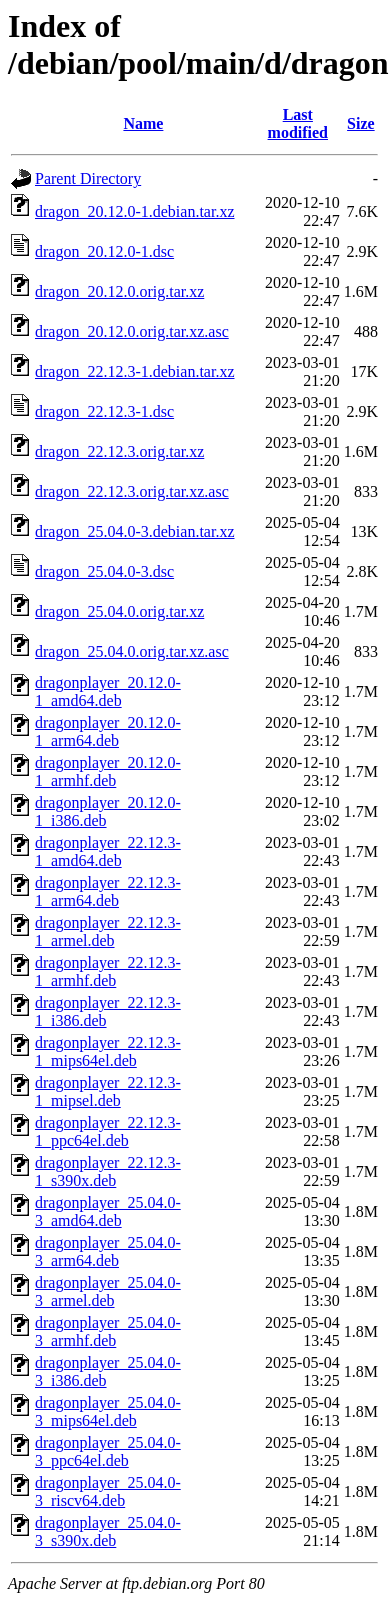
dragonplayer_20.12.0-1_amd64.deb (108, 691)
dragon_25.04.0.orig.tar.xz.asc (132, 651)
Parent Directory (88, 178)
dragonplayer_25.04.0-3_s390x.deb (108, 1531)
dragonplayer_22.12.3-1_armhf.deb (108, 971)
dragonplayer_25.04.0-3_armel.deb (108, 1291)
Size (361, 123)
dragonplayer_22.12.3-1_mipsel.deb (108, 1091)
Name (143, 123)
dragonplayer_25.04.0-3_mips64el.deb (108, 1411)
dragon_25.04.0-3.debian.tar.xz (135, 531)
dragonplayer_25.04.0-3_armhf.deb (108, 1331)
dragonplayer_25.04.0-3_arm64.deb (108, 1251)
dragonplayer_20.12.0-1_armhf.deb (108, 771)
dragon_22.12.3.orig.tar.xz (119, 451)
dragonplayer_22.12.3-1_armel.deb (108, 931)
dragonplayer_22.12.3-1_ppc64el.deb (108, 1131)
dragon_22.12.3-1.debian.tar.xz (135, 371)
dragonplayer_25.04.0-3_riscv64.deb (108, 1491)
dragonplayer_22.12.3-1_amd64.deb (108, 851)
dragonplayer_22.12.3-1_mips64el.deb (108, 1051)
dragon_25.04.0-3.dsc (104, 571)
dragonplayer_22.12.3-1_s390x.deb (108, 1171)
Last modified (298, 123)
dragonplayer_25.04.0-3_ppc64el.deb (108, 1451)
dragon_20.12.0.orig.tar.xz (119, 291)
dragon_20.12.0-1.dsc (104, 251)
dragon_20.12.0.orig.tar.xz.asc (132, 331)
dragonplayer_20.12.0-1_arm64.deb (108, 731)
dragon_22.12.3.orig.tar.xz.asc (132, 491)
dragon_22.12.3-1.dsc (104, 411)
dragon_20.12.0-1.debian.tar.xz (135, 211)
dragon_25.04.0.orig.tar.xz (119, 611)
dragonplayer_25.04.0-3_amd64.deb (108, 1211)
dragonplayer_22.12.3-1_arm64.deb (108, 891)
